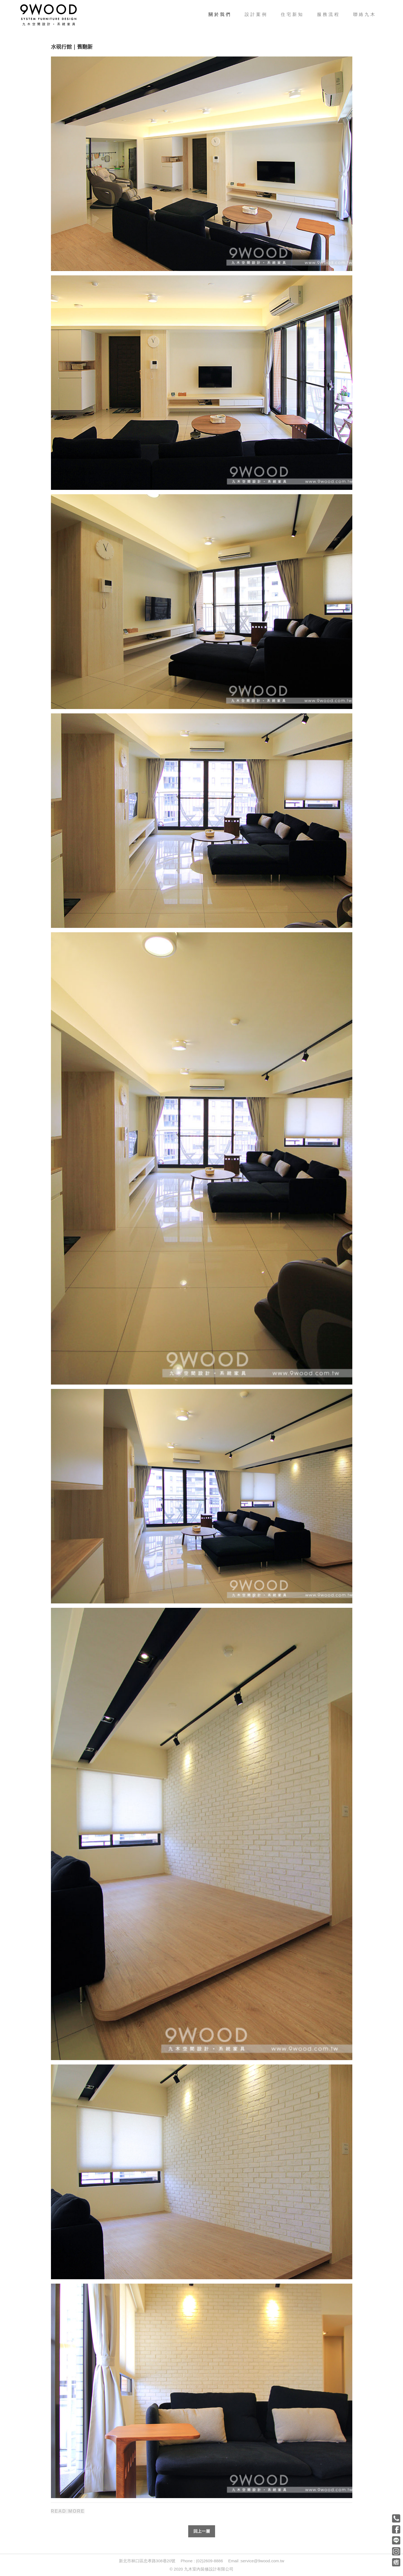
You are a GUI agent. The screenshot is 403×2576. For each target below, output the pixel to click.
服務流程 (328, 14)
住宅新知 (292, 14)
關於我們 (223, 14)
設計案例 (256, 14)
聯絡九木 (364, 14)
